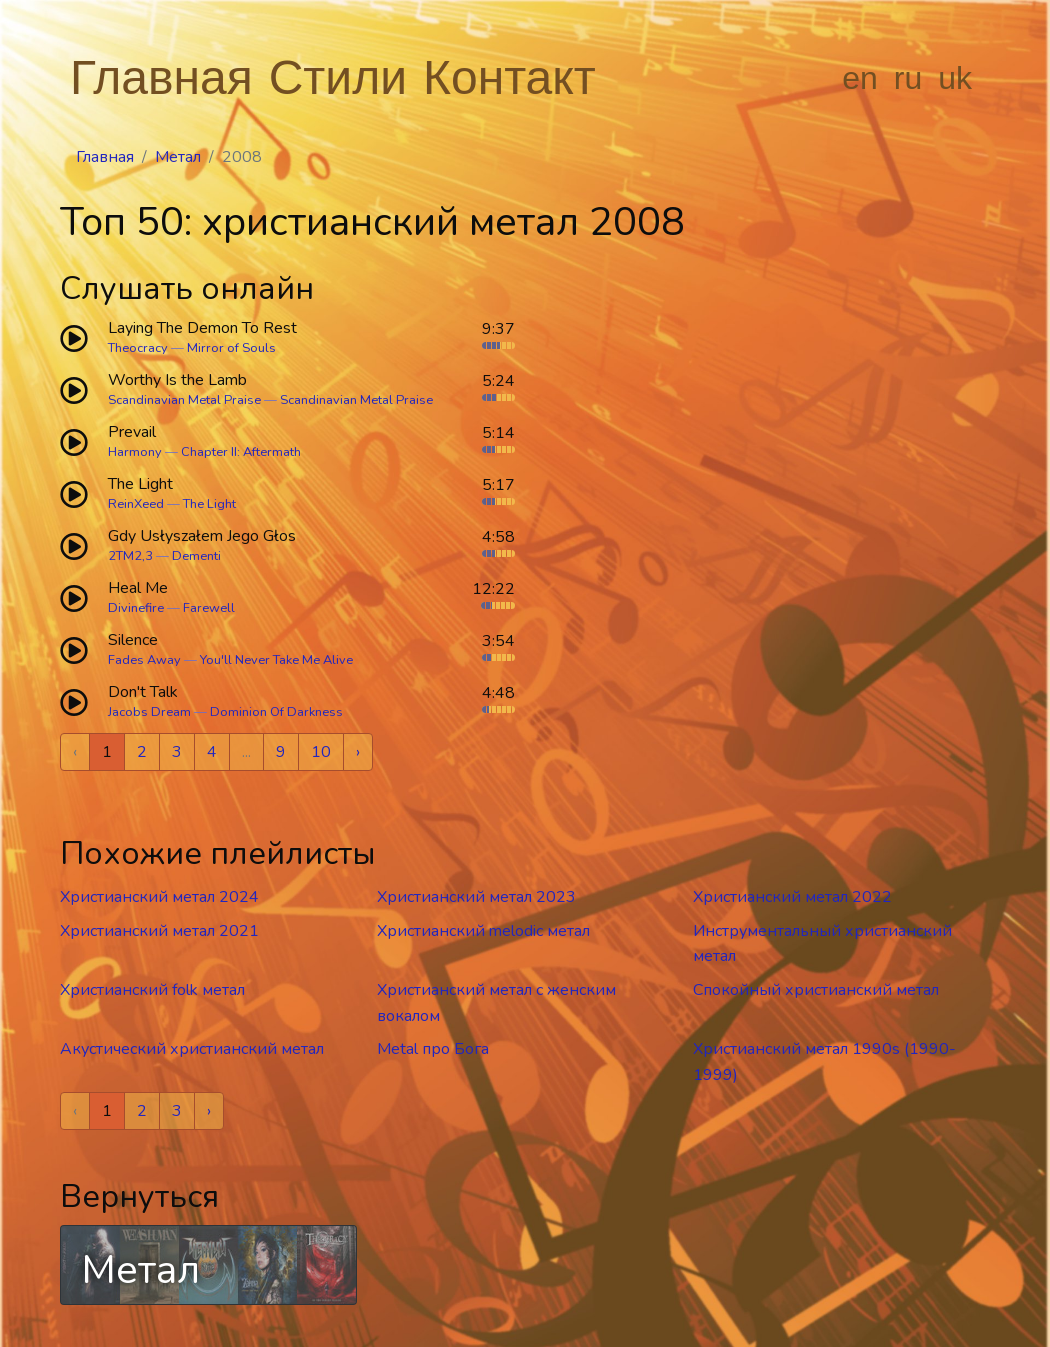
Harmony (135, 452)
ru (908, 78)
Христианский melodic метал (483, 931)
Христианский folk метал (152, 990)
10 (321, 752)
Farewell (209, 608)
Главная (161, 77)
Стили (338, 77)
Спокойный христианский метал (816, 990)
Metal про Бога (433, 1049)
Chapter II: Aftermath (241, 452)
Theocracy (138, 348)
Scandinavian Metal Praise (184, 400)
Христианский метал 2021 (159, 931)
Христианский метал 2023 (476, 897)
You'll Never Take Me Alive (276, 660)
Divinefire (136, 608)
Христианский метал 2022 (792, 897)
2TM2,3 (130, 556)
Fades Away (144, 660)
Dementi (196, 556)
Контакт (509, 77)
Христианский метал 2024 (159, 897)
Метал (178, 157)
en (860, 78)
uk (955, 78)
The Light (209, 504)
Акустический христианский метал (192, 1049)
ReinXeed (136, 504)
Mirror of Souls (231, 348)
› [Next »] (358, 752)
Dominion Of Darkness (276, 712)
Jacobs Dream (149, 712)
